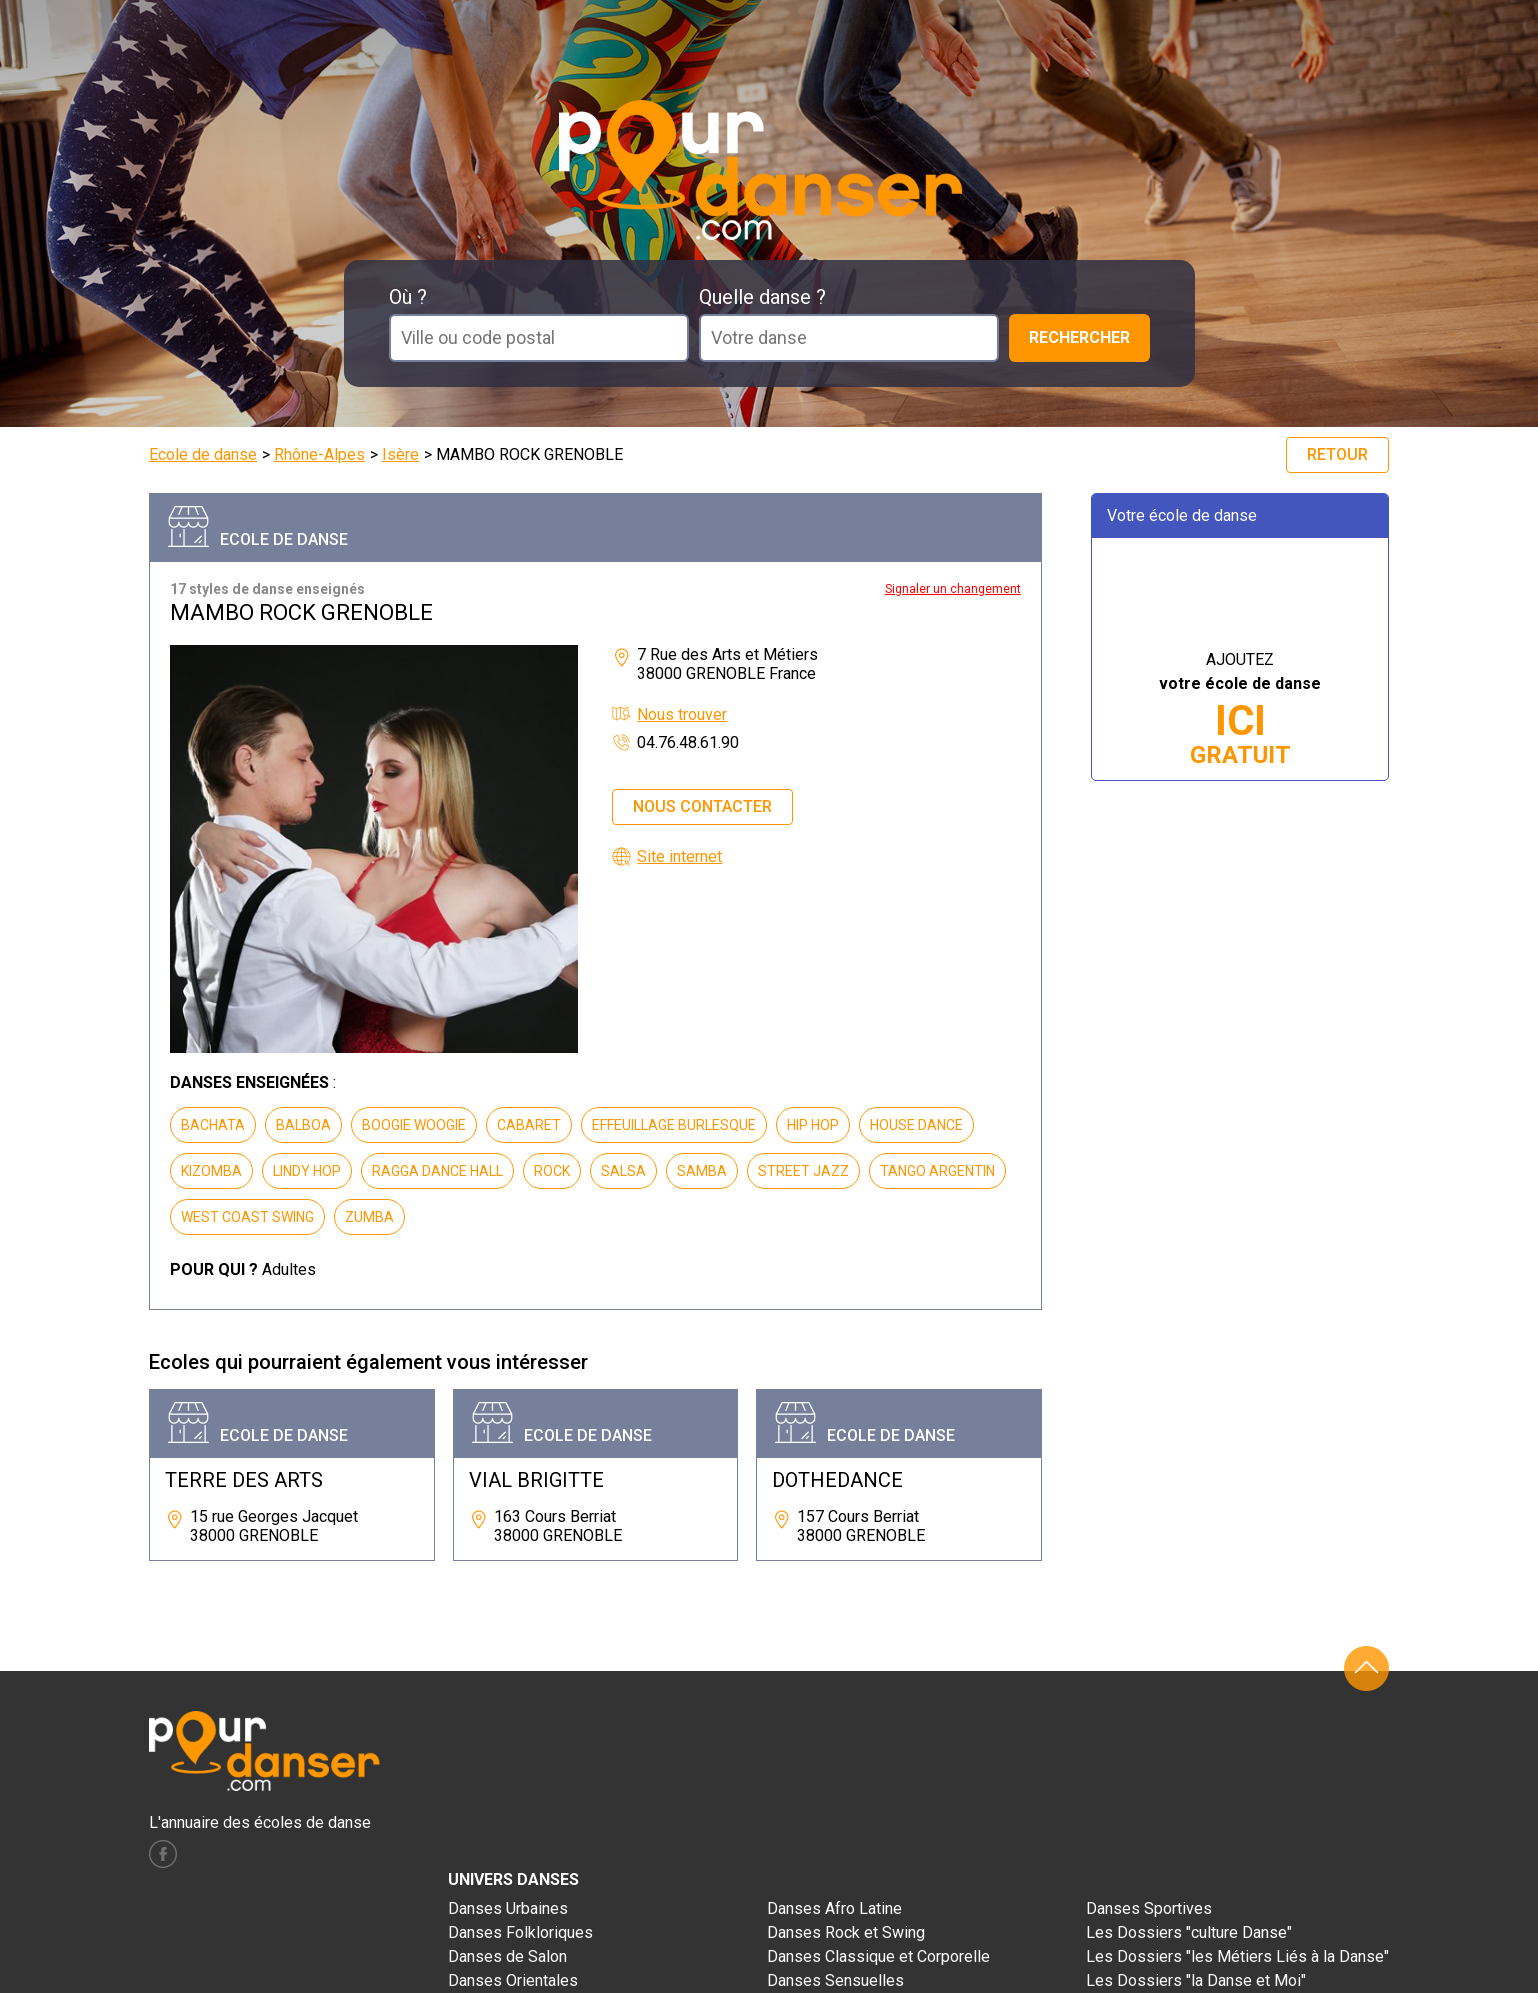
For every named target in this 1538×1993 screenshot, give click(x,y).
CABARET (529, 1125)
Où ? (408, 297)
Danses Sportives (1149, 1908)
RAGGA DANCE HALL (437, 1171)
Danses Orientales (513, 1980)
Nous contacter (702, 806)
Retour (1337, 454)
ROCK (552, 1171)
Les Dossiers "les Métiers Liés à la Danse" (1237, 1956)
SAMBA (702, 1171)
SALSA (623, 1171)
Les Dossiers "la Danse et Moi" (1196, 1980)
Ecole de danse (203, 454)
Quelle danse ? (762, 297)
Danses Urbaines (508, 1908)
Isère (400, 454)
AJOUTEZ (1240, 709)
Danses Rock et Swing (846, 1932)
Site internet (679, 856)
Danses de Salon (507, 1956)
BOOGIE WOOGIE (414, 1125)
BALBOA (303, 1125)
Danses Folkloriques (520, 1932)
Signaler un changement (953, 589)
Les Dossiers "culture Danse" (1189, 1932)
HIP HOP (813, 1125)
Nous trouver (682, 714)
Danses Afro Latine (834, 1908)
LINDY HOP (307, 1171)
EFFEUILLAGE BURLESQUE (674, 1125)
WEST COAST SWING (247, 1217)
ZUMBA (369, 1217)
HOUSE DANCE (916, 1125)
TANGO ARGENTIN (937, 1171)
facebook (163, 1854)
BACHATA (213, 1125)
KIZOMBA (211, 1171)
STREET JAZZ (803, 1171)
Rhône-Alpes (319, 454)
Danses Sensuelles (835, 1980)
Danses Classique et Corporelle (878, 1956)
